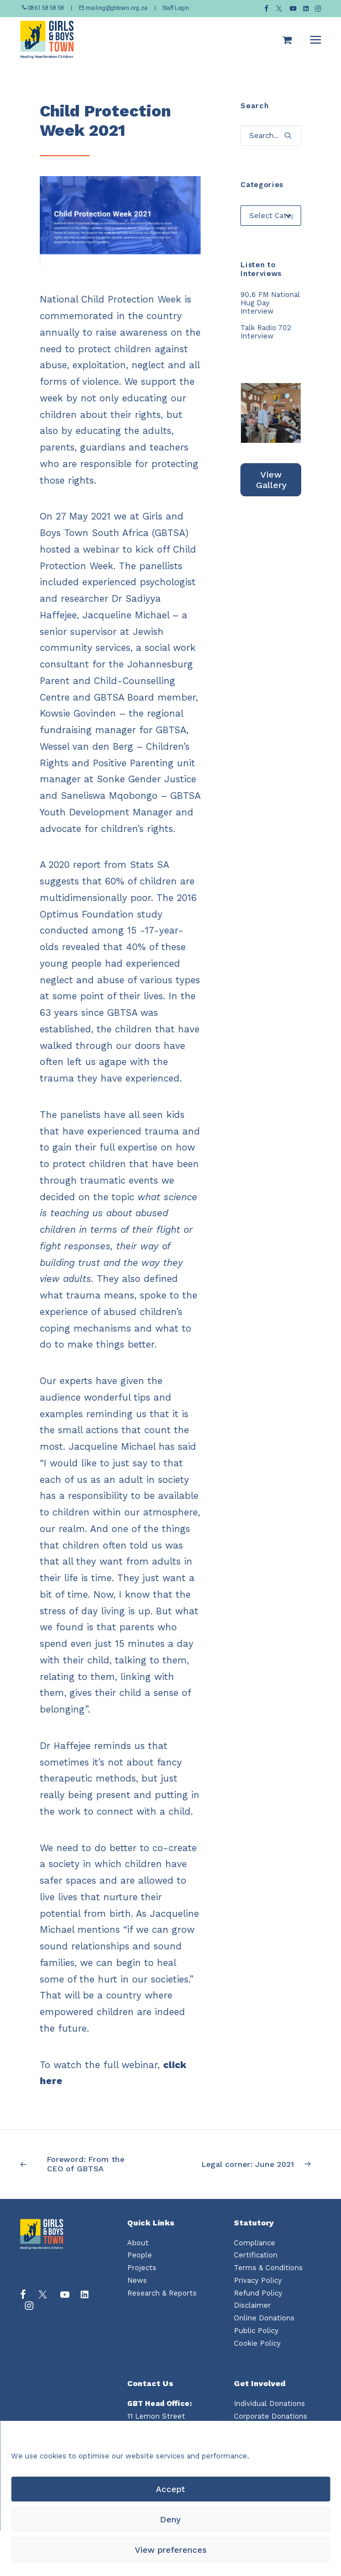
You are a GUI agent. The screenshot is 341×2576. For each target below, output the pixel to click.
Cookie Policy (257, 2343)
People (139, 2255)
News (137, 2280)
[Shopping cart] (282, 40)
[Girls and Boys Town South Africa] (47, 39)
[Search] (270, 135)
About (138, 2243)
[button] (266, 8)
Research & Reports (162, 2293)
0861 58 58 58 (43, 8)
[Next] (261, 2164)
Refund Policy (258, 2293)
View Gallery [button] (271, 479)
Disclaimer (252, 2305)
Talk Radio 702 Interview (265, 332)
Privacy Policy (258, 2280)
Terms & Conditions (268, 2268)
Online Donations (264, 2318)
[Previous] (80, 2164)
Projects (141, 2268)
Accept (170, 2489)
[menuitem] (266, 8)
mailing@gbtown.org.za (113, 8)
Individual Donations (269, 2403)
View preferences (171, 2550)
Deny (170, 2520)
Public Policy (256, 2330)
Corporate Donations (270, 2416)
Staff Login (175, 8)
